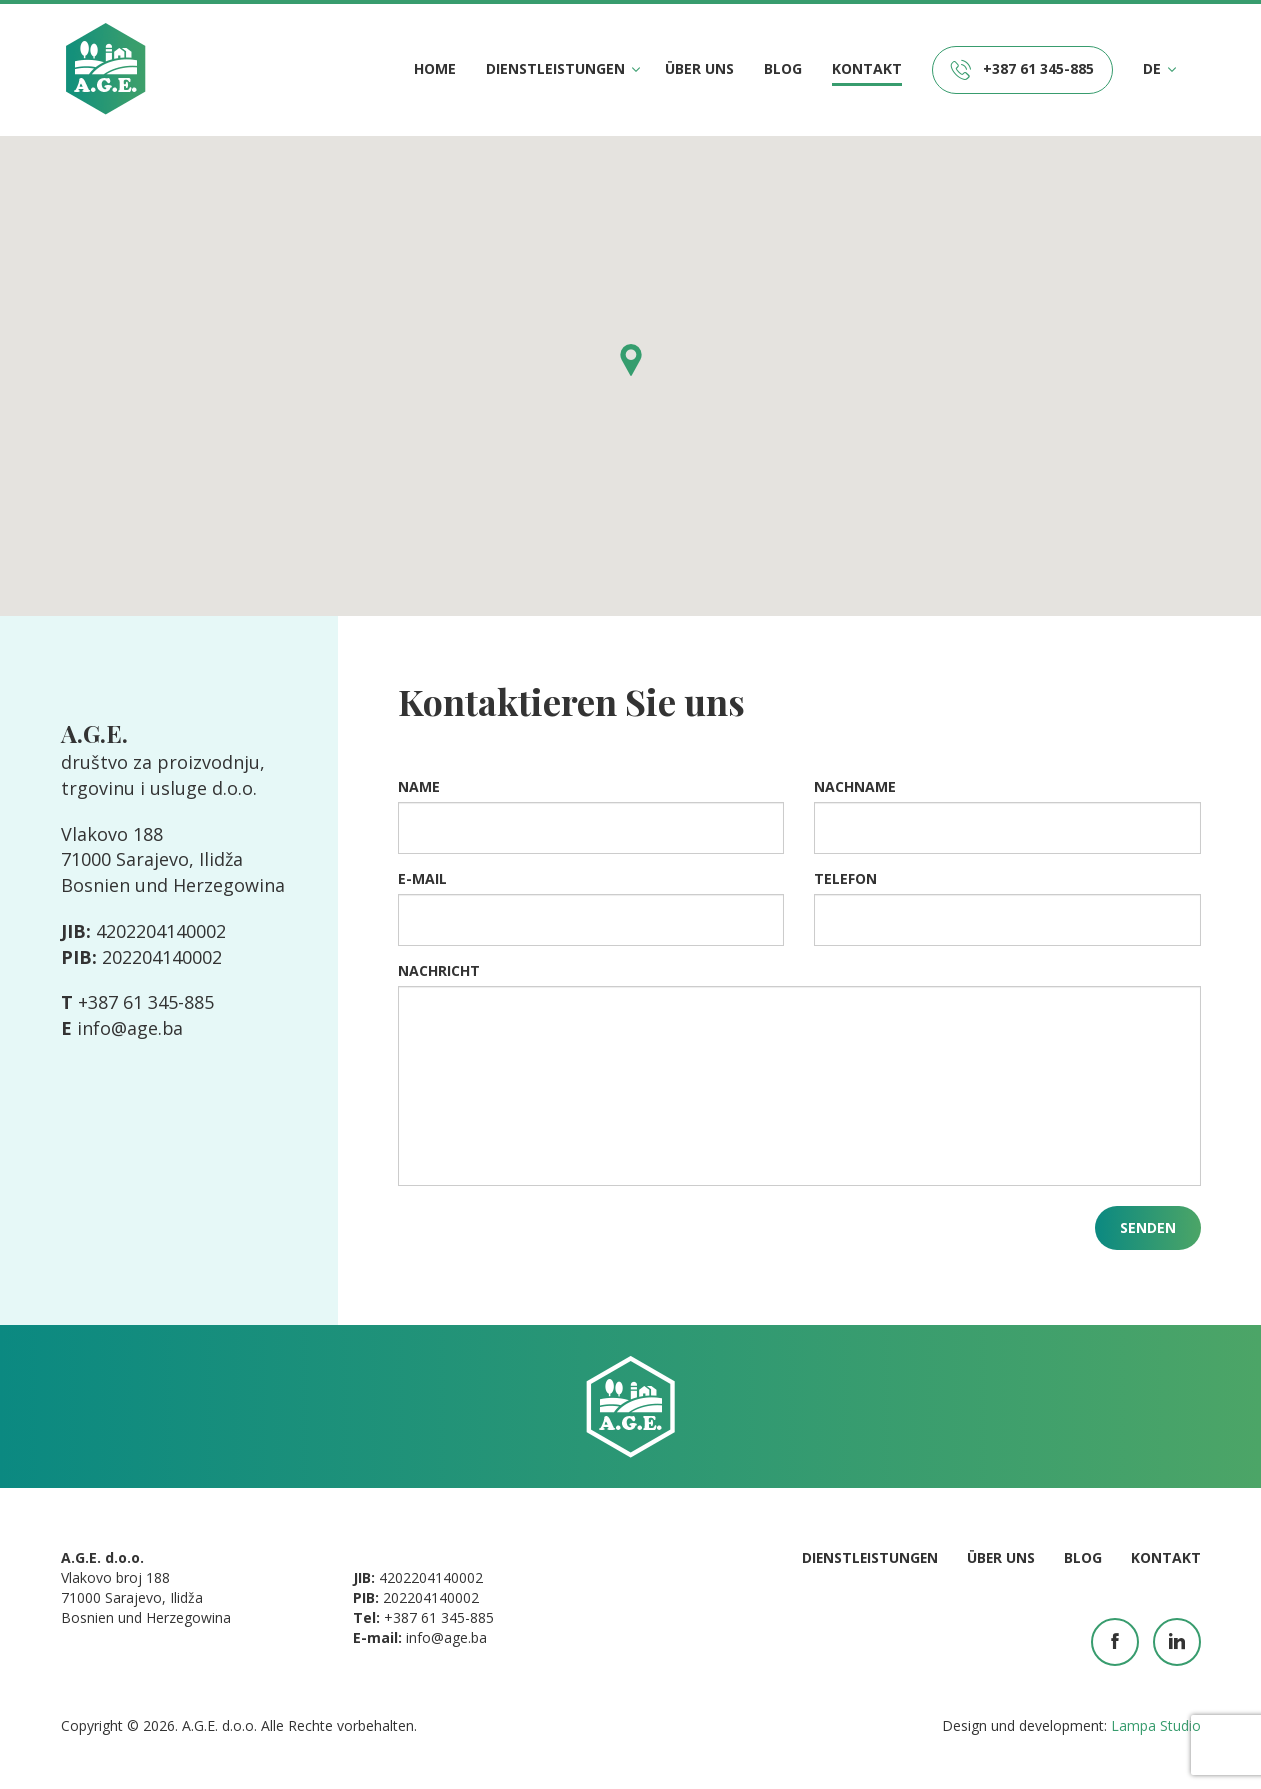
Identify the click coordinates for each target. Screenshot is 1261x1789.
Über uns (699, 68)
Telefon (845, 878)
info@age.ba (130, 1028)
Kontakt (867, 68)
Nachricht (439, 970)
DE (1152, 69)
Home (435, 68)
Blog (783, 68)
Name (419, 786)
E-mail (422, 878)
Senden (1148, 1227)
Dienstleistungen (555, 69)
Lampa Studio (1156, 1725)
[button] (631, 360)
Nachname (855, 786)
